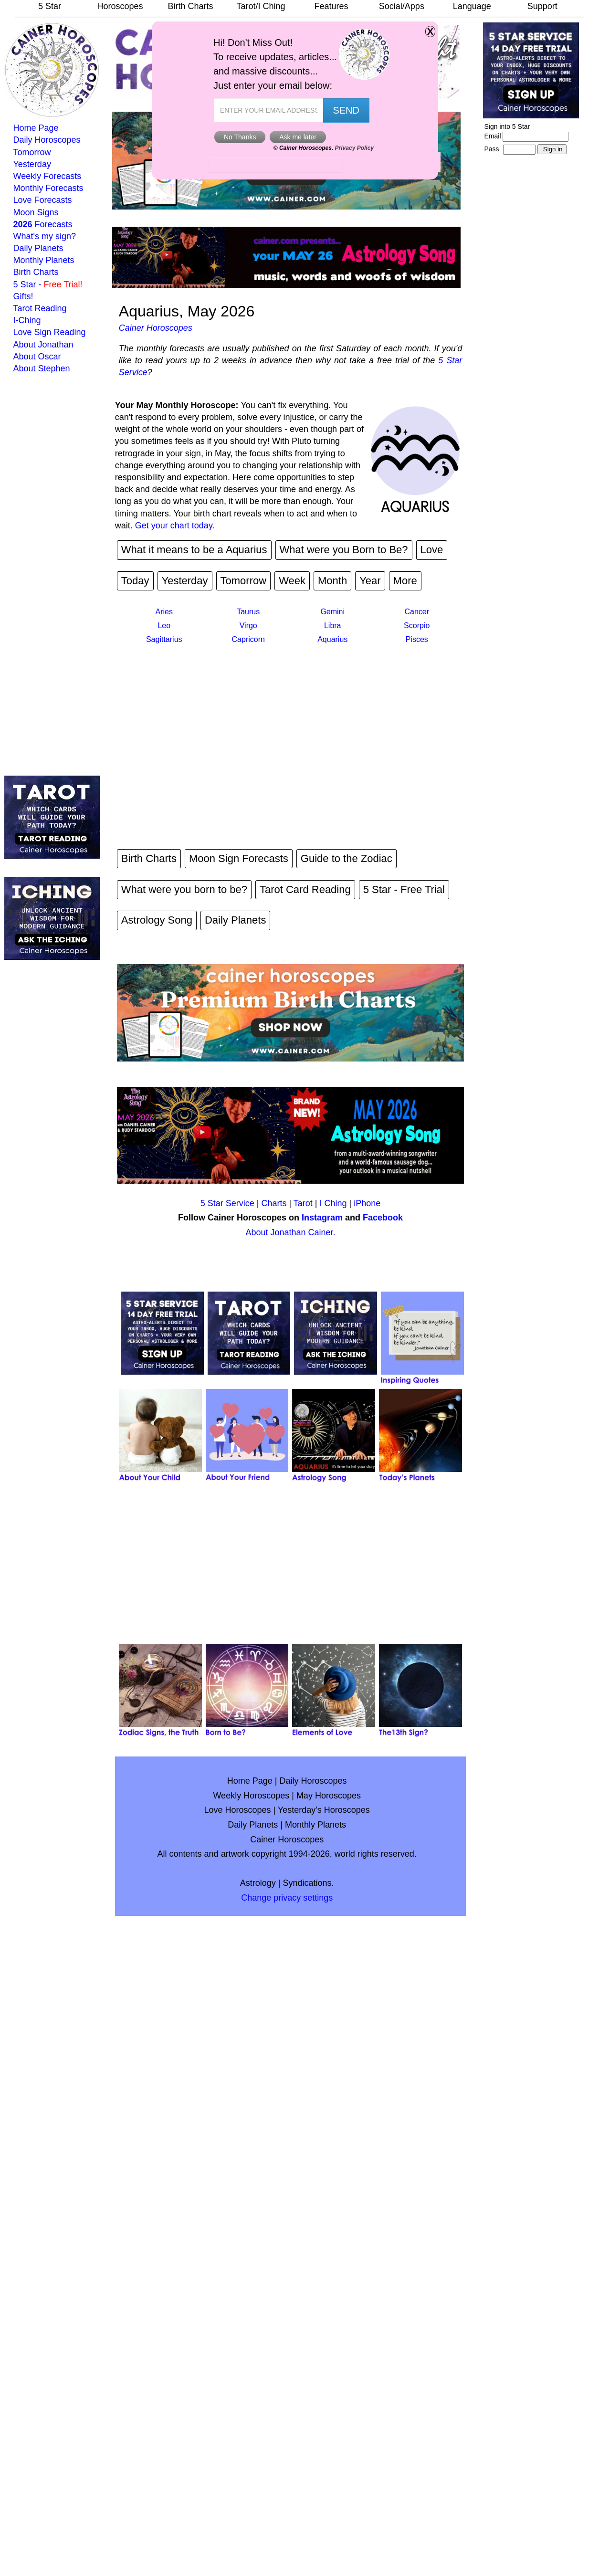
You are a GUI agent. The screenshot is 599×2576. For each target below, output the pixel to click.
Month (332, 581)
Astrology (258, 1883)
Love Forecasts (42, 200)
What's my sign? (44, 236)
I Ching (333, 1203)
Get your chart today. (175, 525)
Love (431, 550)
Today (135, 581)
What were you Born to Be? (344, 550)
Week (292, 581)
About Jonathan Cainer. (290, 1232)
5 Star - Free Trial (404, 889)
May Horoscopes (328, 1795)
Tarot (303, 1203)
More (405, 581)
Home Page (36, 128)
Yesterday (32, 164)
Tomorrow (32, 152)
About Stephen (41, 368)
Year (369, 581)
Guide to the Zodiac (346, 858)
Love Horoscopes (237, 1810)
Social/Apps (401, 6)
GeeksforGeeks (295, 107)
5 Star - (48, 284)
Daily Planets (38, 248)
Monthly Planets (43, 260)
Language (472, 6)
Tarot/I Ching (260, 6)
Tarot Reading (40, 308)
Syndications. (308, 1883)
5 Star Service (227, 1203)
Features (331, 6)
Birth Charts (190, 6)
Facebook (383, 1217)
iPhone (367, 1203)
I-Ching (27, 320)
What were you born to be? (184, 889)
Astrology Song (156, 920)
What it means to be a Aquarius (194, 550)
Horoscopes (120, 6)
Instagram (322, 1217)
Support (542, 6)
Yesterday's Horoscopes (324, 1810)
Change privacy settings (287, 1898)
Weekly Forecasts (47, 176)
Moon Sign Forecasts (238, 858)
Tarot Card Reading (305, 889)
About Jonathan (43, 344)
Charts (273, 1203)
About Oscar (37, 356)
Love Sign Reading (49, 332)
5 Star (49, 6)
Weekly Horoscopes (251, 1795)
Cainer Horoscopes (155, 328)
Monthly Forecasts (48, 188)
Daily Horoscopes (47, 140)
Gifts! (23, 296)
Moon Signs (36, 212)
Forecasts (43, 224)
